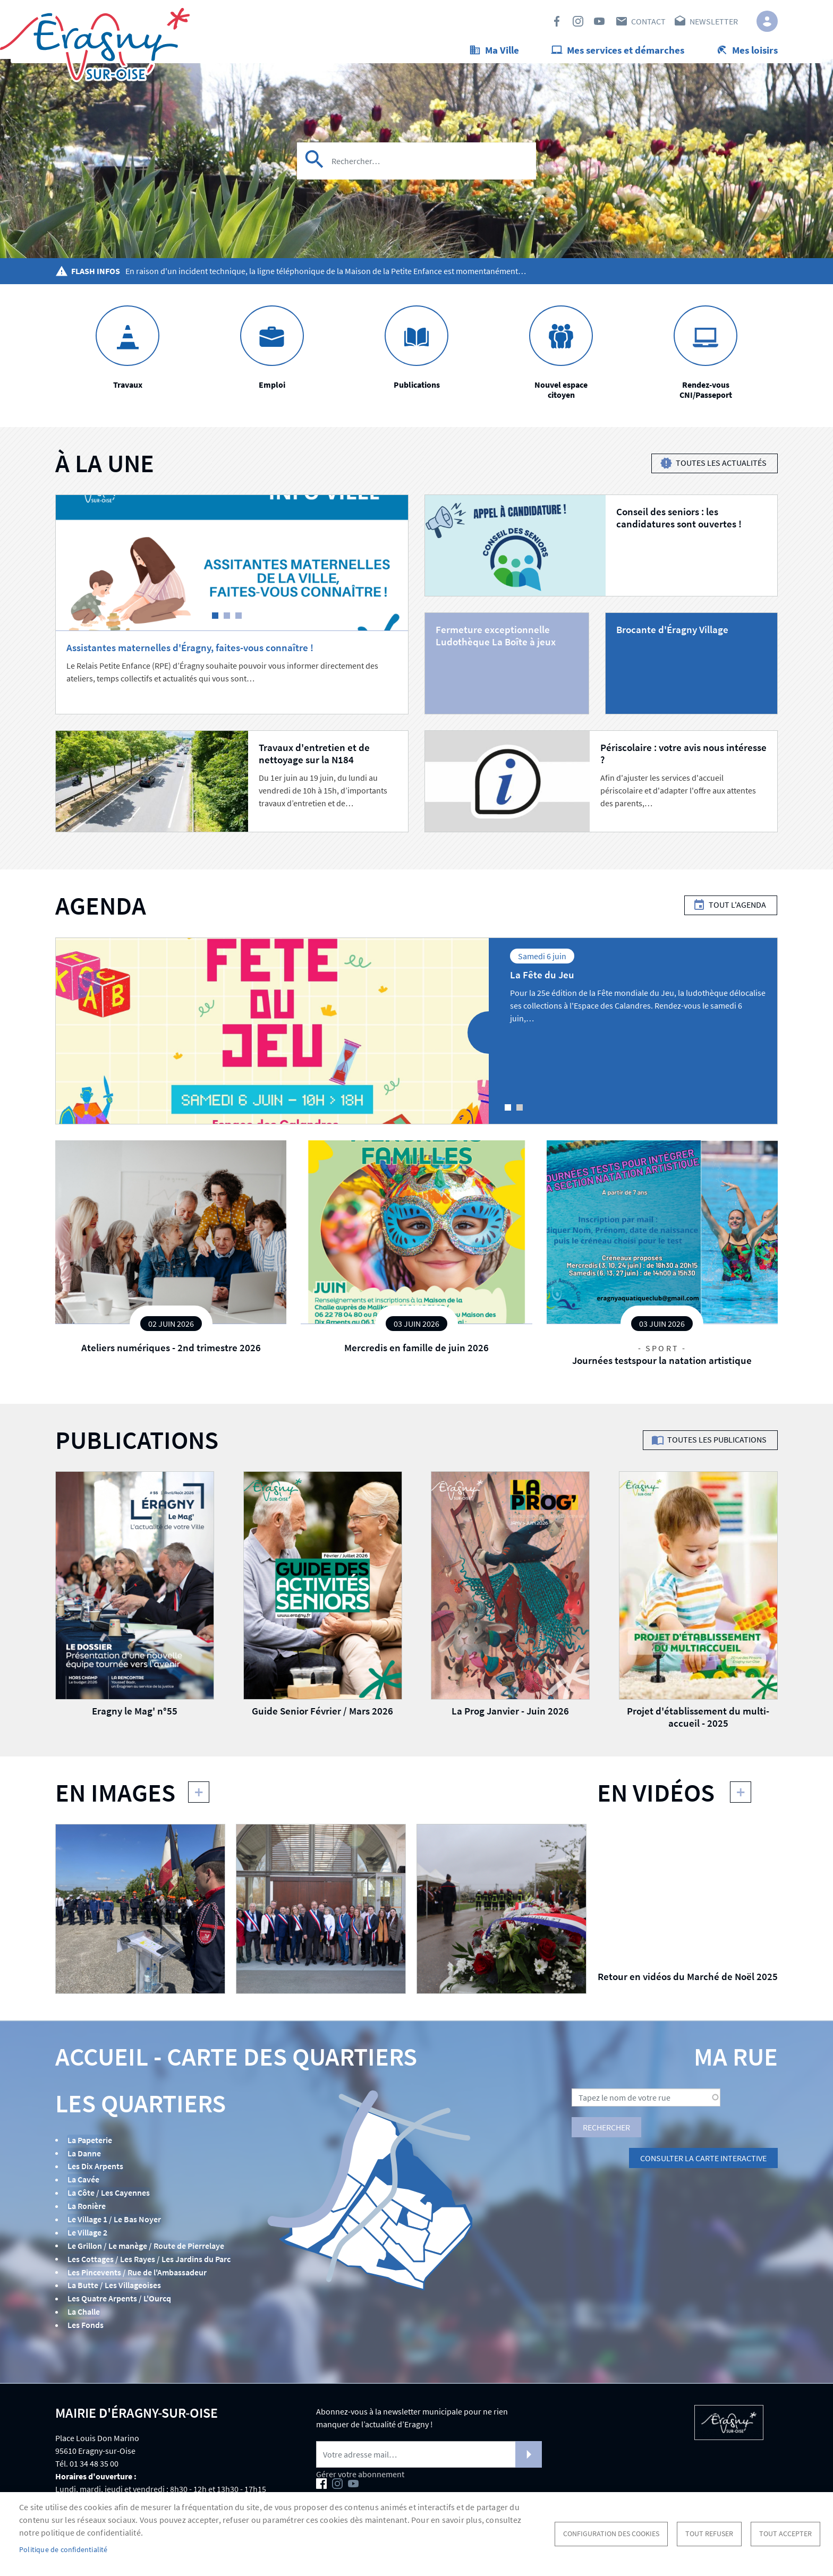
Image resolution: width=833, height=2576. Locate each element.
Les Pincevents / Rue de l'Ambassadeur (136, 2272)
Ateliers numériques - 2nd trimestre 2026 (171, 1352)
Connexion (767, 21)
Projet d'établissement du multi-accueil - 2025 (698, 1722)
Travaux (127, 389)
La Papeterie (89, 2144)
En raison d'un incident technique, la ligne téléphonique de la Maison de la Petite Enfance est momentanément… (325, 275)
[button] (140, 1912)
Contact (648, 21)
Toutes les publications (717, 1445)
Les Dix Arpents (95, 2170)
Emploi (272, 389)
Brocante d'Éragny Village (672, 634)
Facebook (556, 21)
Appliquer (315, 172)
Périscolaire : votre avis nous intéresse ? (683, 758)
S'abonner (528, 2453)
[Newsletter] (429, 2453)
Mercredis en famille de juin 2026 (416, 1352)
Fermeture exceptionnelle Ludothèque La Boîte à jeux (496, 640)
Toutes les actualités (721, 468)
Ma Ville (502, 50)
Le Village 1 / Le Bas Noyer (113, 2221)
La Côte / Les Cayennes (108, 2195)
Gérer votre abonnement (360, 2473)
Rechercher (606, 2132)
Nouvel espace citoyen (561, 394)
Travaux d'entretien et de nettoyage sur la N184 (314, 758)
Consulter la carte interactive (703, 2162)
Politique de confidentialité (63, 2549)
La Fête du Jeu (542, 979)
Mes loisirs (755, 50)
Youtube (599, 21)
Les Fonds (85, 2324)
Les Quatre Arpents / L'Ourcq (119, 2298)
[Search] (416, 172)
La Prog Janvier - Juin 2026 (510, 1716)
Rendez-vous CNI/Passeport (705, 394)
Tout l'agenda (737, 910)
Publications (417, 389)
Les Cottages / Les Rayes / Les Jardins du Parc (148, 2260)
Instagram (578, 21)
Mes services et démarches (625, 50)
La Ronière (86, 2208)
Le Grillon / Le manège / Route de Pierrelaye (145, 2247)
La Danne (83, 2157)
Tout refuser (709, 2533)
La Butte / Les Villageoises (113, 2286)
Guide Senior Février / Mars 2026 (322, 1716)
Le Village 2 (87, 2234)
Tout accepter (785, 2533)
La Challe (83, 2311)
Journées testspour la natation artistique (662, 1365)
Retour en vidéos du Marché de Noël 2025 (688, 1981)
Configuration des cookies (611, 2533)
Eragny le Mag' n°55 (134, 1716)
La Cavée (83, 2183)
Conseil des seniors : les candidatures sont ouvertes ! (679, 522)
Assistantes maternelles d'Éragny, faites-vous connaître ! (189, 652)
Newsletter (714, 21)
